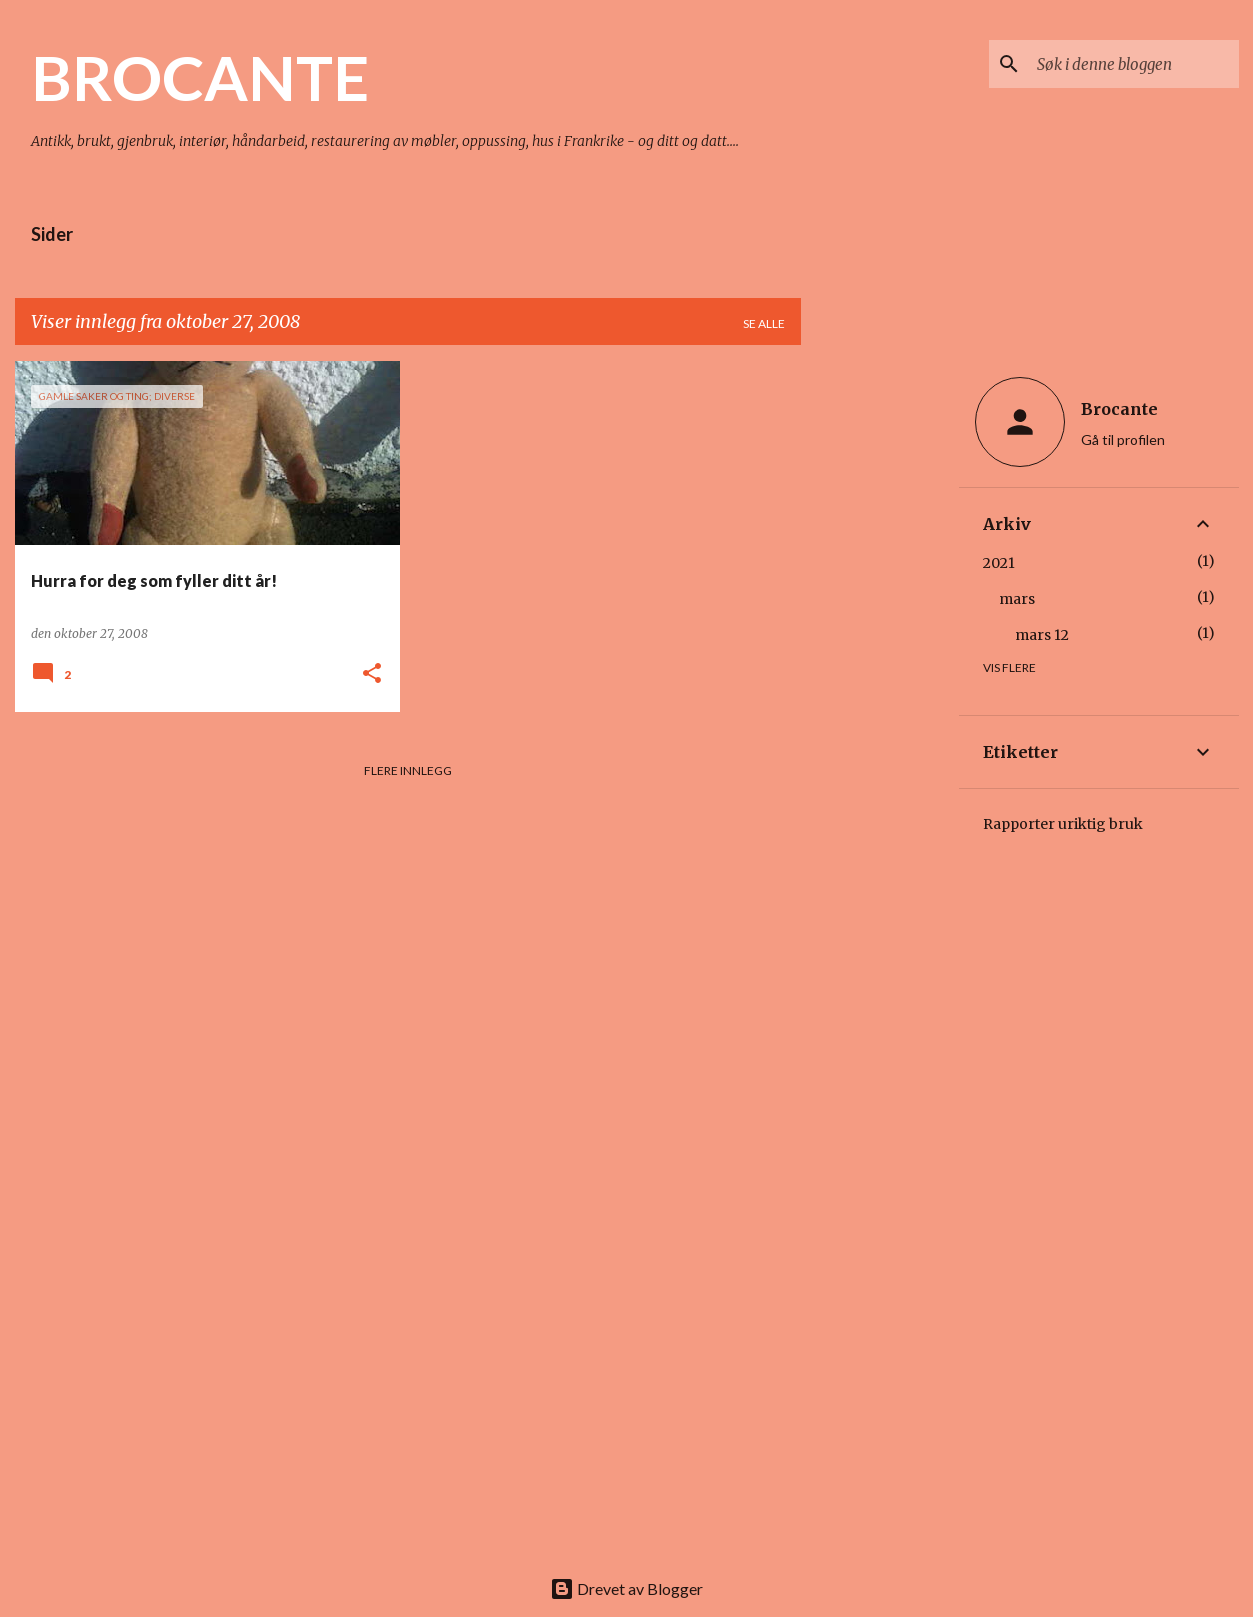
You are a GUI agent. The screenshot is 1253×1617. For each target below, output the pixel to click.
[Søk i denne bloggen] (1134, 64)
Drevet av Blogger (626, 1588)
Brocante (1119, 409)
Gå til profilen (1123, 439)
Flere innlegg (408, 770)
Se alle (764, 323)
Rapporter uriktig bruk (1063, 824)
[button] (372, 674)
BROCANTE (200, 77)
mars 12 (1042, 635)
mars (1017, 599)
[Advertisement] (880, 661)
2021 (999, 563)
